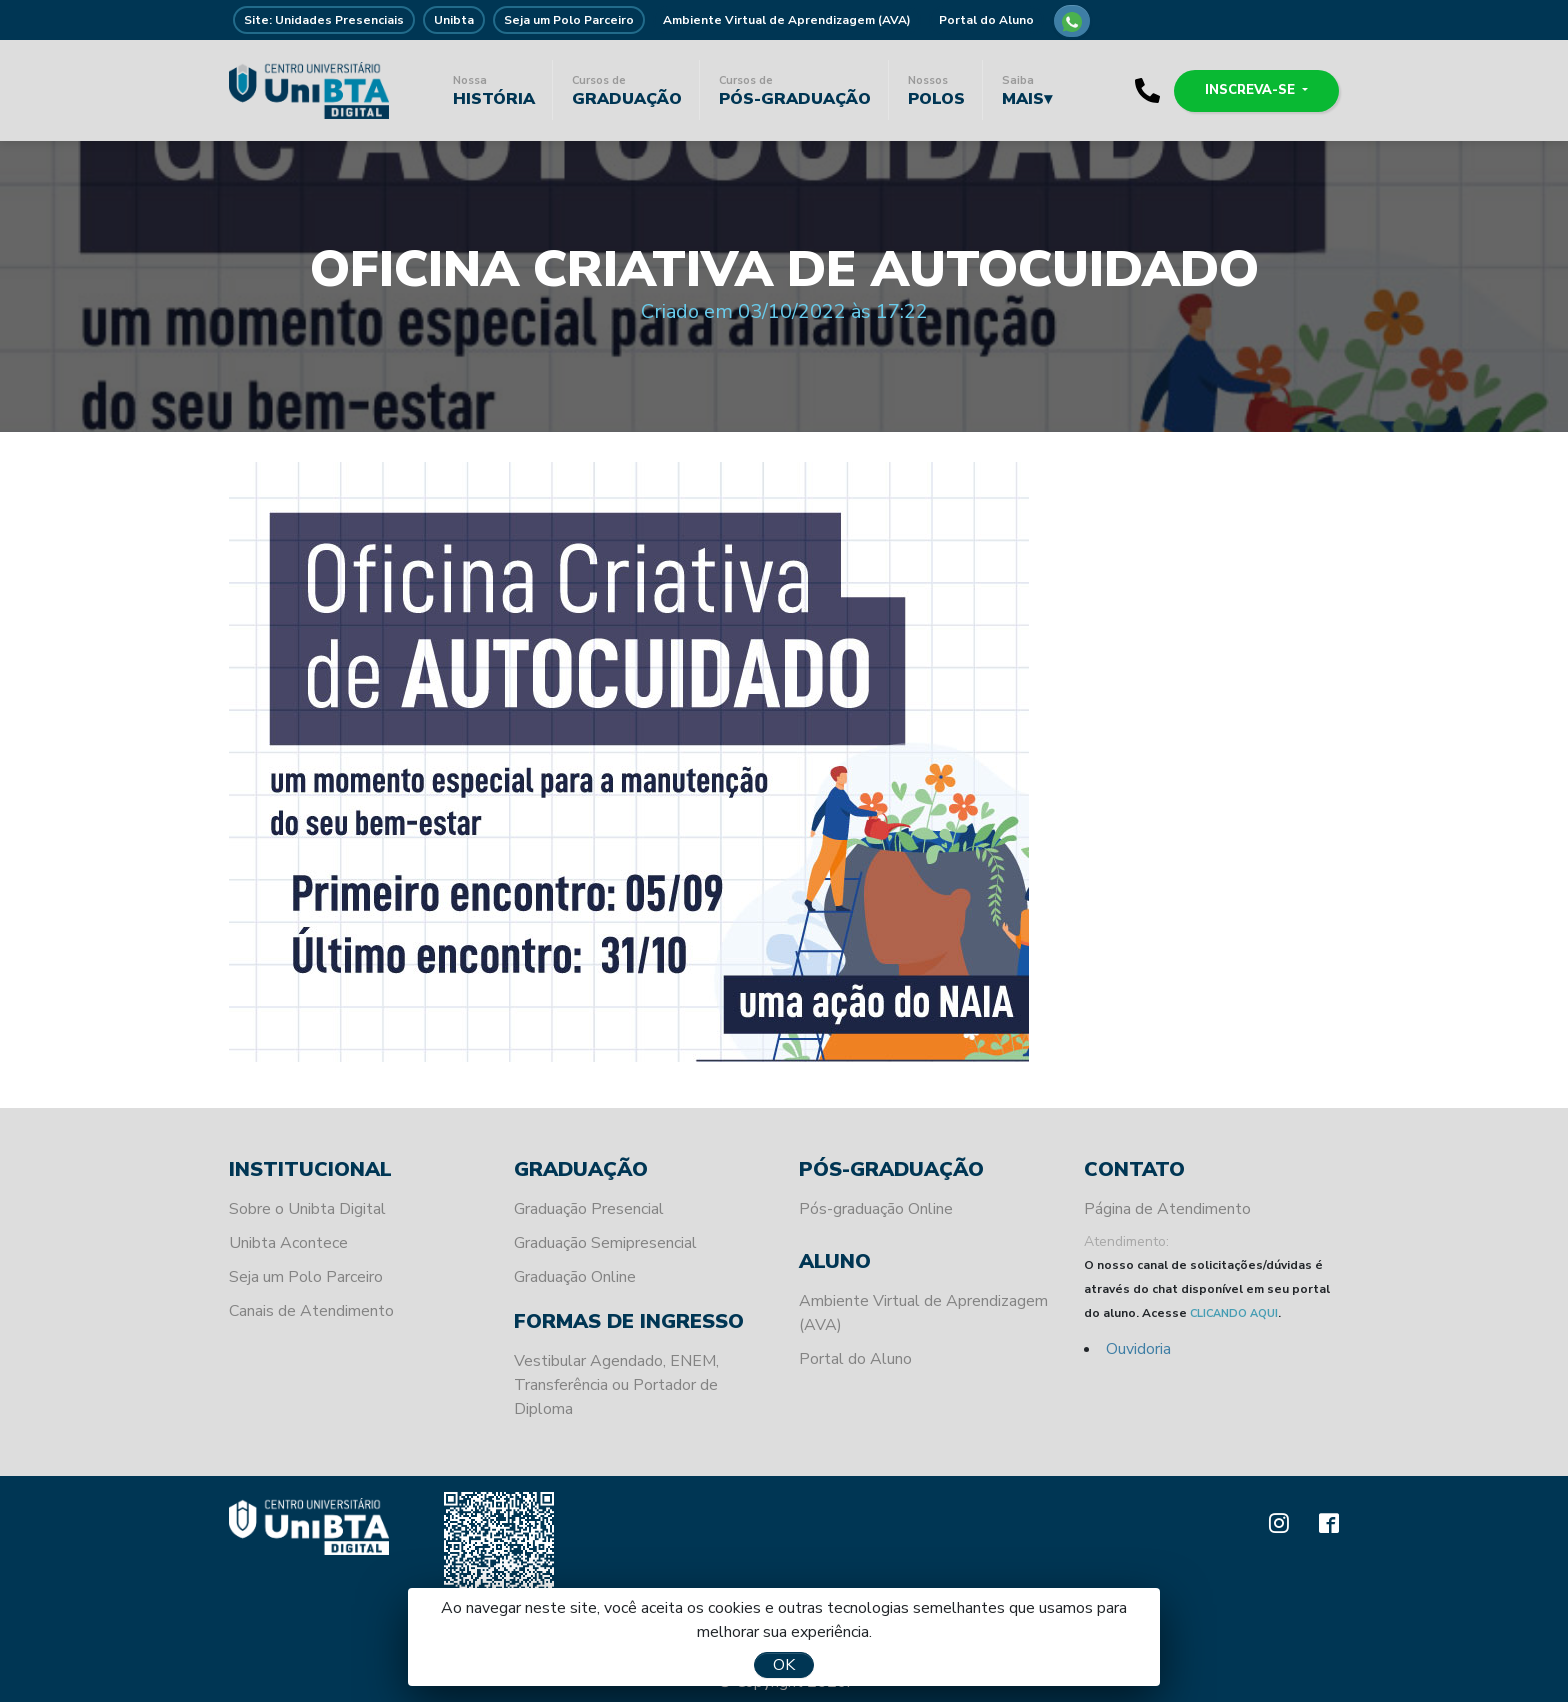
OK (784, 1665)
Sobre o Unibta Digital (307, 1209)
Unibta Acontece (288, 1243)
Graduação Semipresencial (605, 1243)
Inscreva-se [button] (1252, 90)
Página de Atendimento (1167, 1209)
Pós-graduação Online (876, 1209)
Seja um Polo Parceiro (569, 20)
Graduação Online (575, 1277)
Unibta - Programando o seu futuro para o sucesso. (309, 90)
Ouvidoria (1138, 1349)
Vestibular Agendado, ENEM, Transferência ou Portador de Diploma (616, 1385)
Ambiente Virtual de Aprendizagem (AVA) (787, 20)
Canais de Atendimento (311, 1311)
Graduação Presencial (589, 1209)
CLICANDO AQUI (1234, 1313)
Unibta (454, 20)
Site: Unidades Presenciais (324, 20)
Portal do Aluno (986, 20)
